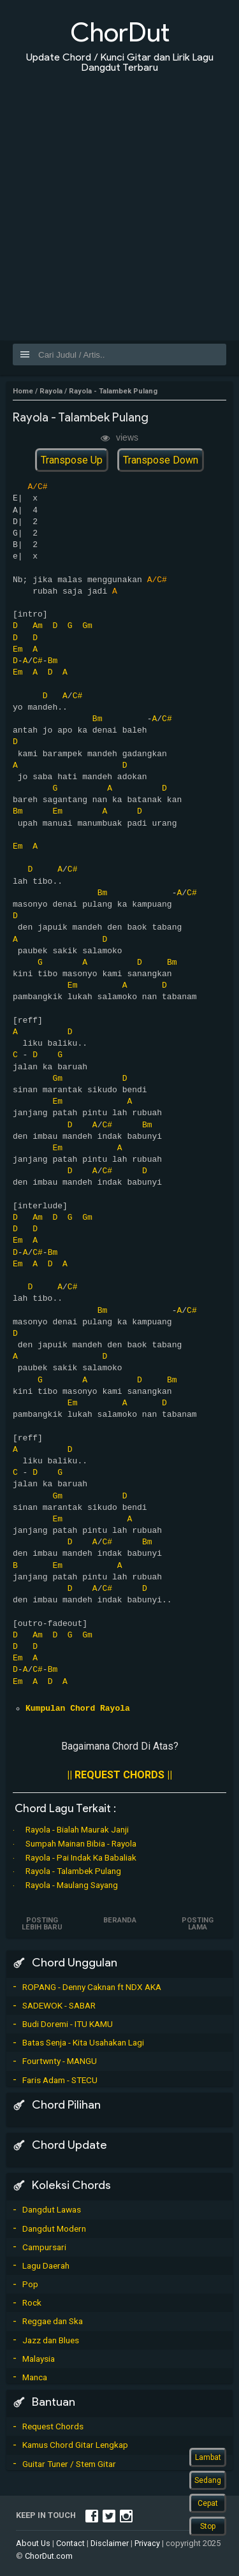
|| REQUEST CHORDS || (119, 1775)
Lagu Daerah (45, 2265)
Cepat (208, 2503)
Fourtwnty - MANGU (59, 2061)
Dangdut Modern (54, 2228)
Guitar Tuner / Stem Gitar (69, 2464)
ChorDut (120, 32)
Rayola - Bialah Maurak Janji (77, 1829)
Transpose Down (160, 460)
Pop (30, 2284)
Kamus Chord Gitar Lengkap (75, 2445)
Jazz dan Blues (50, 2340)
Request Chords (52, 2426)
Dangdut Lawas (51, 2209)
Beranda (119, 1920)
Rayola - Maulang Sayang (71, 1885)
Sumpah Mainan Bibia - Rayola (80, 1843)
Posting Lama (198, 1923)
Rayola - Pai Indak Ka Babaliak (80, 1857)
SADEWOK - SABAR (59, 2005)
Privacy (147, 2543)
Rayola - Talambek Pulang (73, 1871)
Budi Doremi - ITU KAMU (67, 2024)
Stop (207, 2526)
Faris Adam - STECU (60, 2080)
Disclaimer (110, 2543)
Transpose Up (72, 460)
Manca (34, 2377)
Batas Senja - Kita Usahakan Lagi (83, 2042)
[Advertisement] (119, 198)
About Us (33, 2543)
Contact (70, 2543)
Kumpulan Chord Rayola (77, 1709)
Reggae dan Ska (52, 2321)
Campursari (44, 2247)
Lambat (208, 2457)
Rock (31, 2302)
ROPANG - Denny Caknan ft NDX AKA (91, 1987)
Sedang (207, 2480)
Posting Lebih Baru (42, 1923)
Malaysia (38, 2358)
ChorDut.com (49, 2556)
